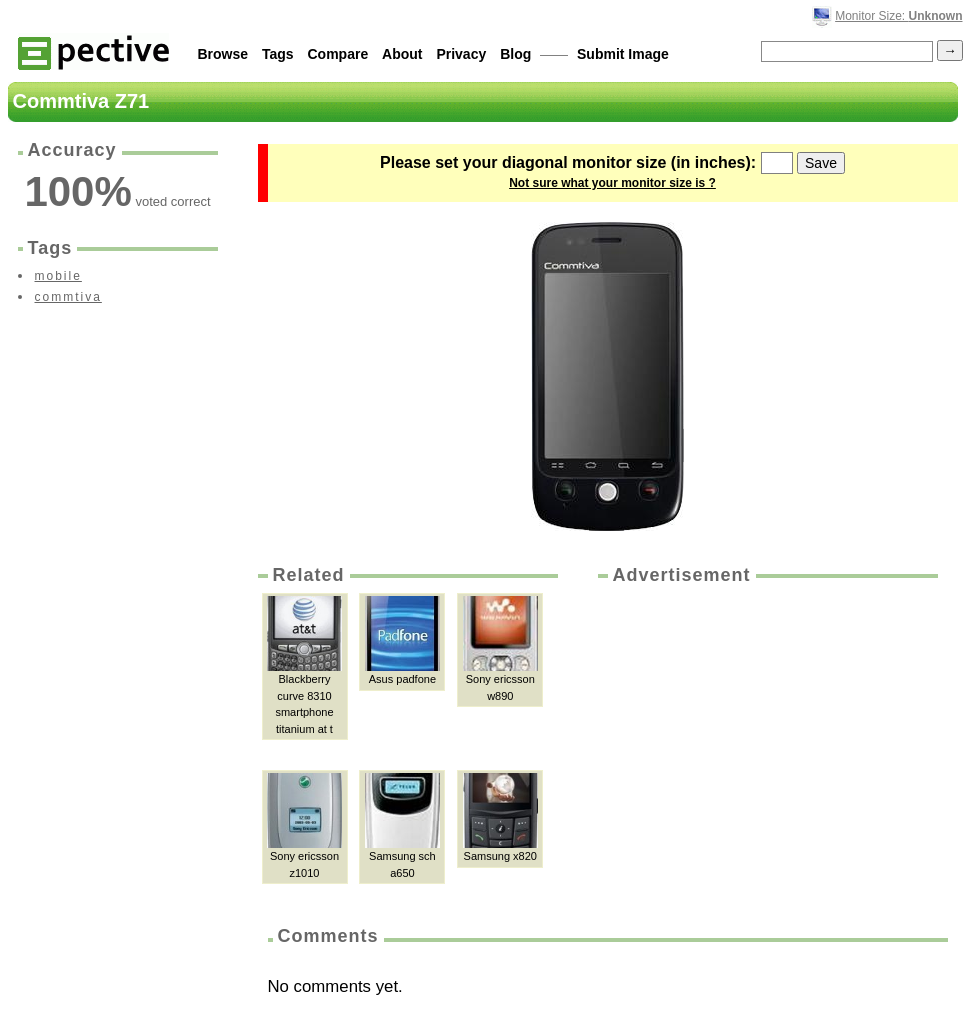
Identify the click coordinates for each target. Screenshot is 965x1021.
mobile (58, 276)
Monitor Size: (898, 16)
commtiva (68, 297)
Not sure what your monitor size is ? (612, 183)
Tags (278, 54)
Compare (338, 54)
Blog (515, 54)
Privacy (461, 54)
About (402, 54)
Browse (223, 54)
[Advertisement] (766, 738)
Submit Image (623, 54)
